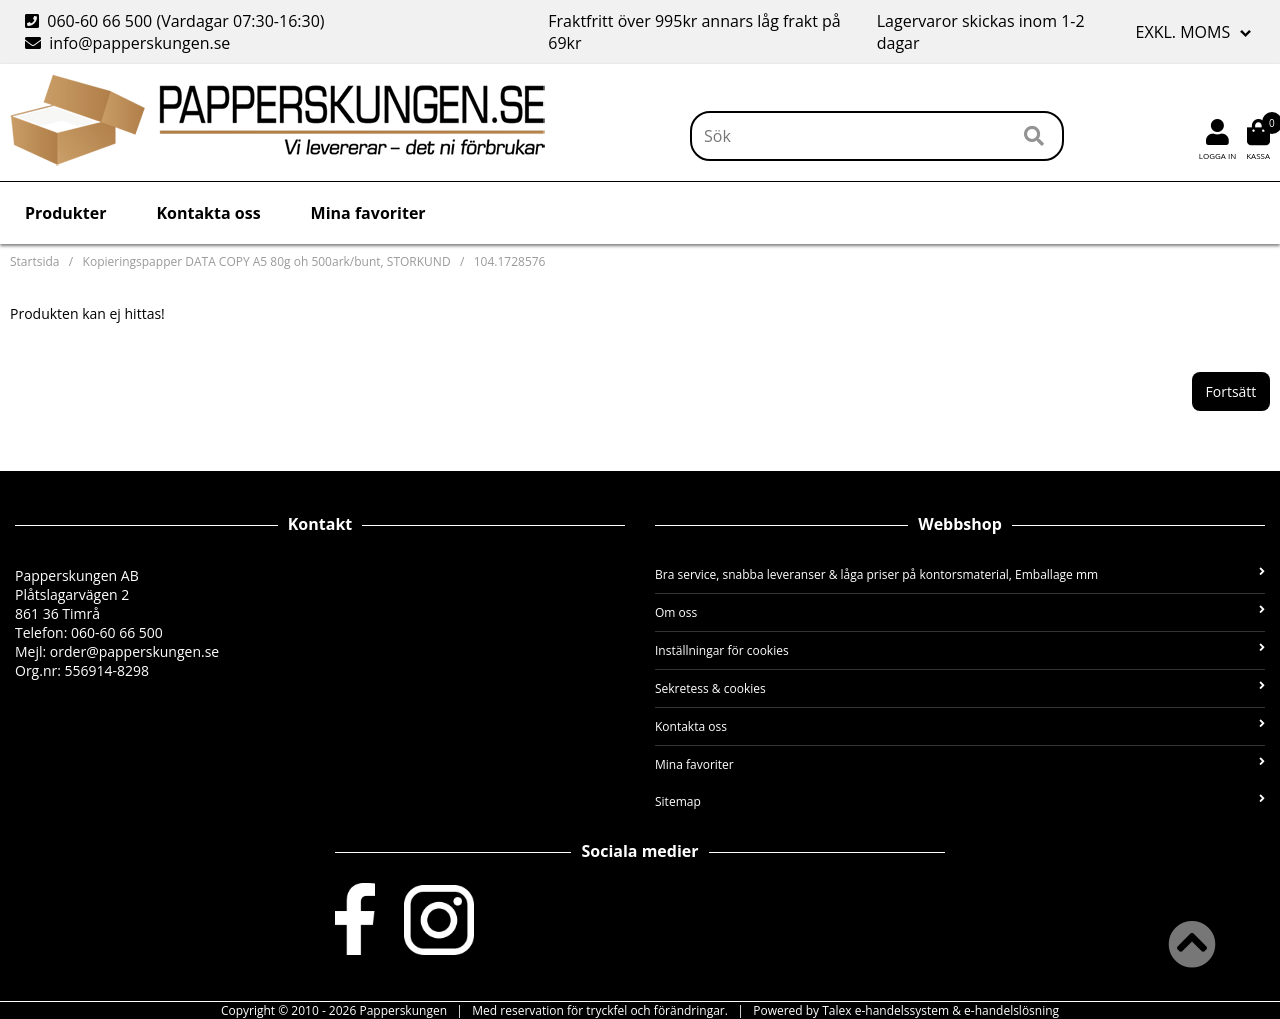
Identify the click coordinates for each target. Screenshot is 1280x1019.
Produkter (65, 213)
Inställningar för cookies (960, 650)
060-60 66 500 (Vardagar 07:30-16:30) (177, 21)
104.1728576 (510, 261)
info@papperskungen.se (127, 43)
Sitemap (960, 801)
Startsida (34, 261)
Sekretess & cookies (960, 688)
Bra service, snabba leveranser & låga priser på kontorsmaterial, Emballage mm (960, 574)
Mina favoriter (368, 213)
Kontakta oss (208, 213)
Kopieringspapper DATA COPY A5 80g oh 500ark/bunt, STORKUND (267, 261)
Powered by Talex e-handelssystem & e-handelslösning (906, 1010)
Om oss (960, 612)
